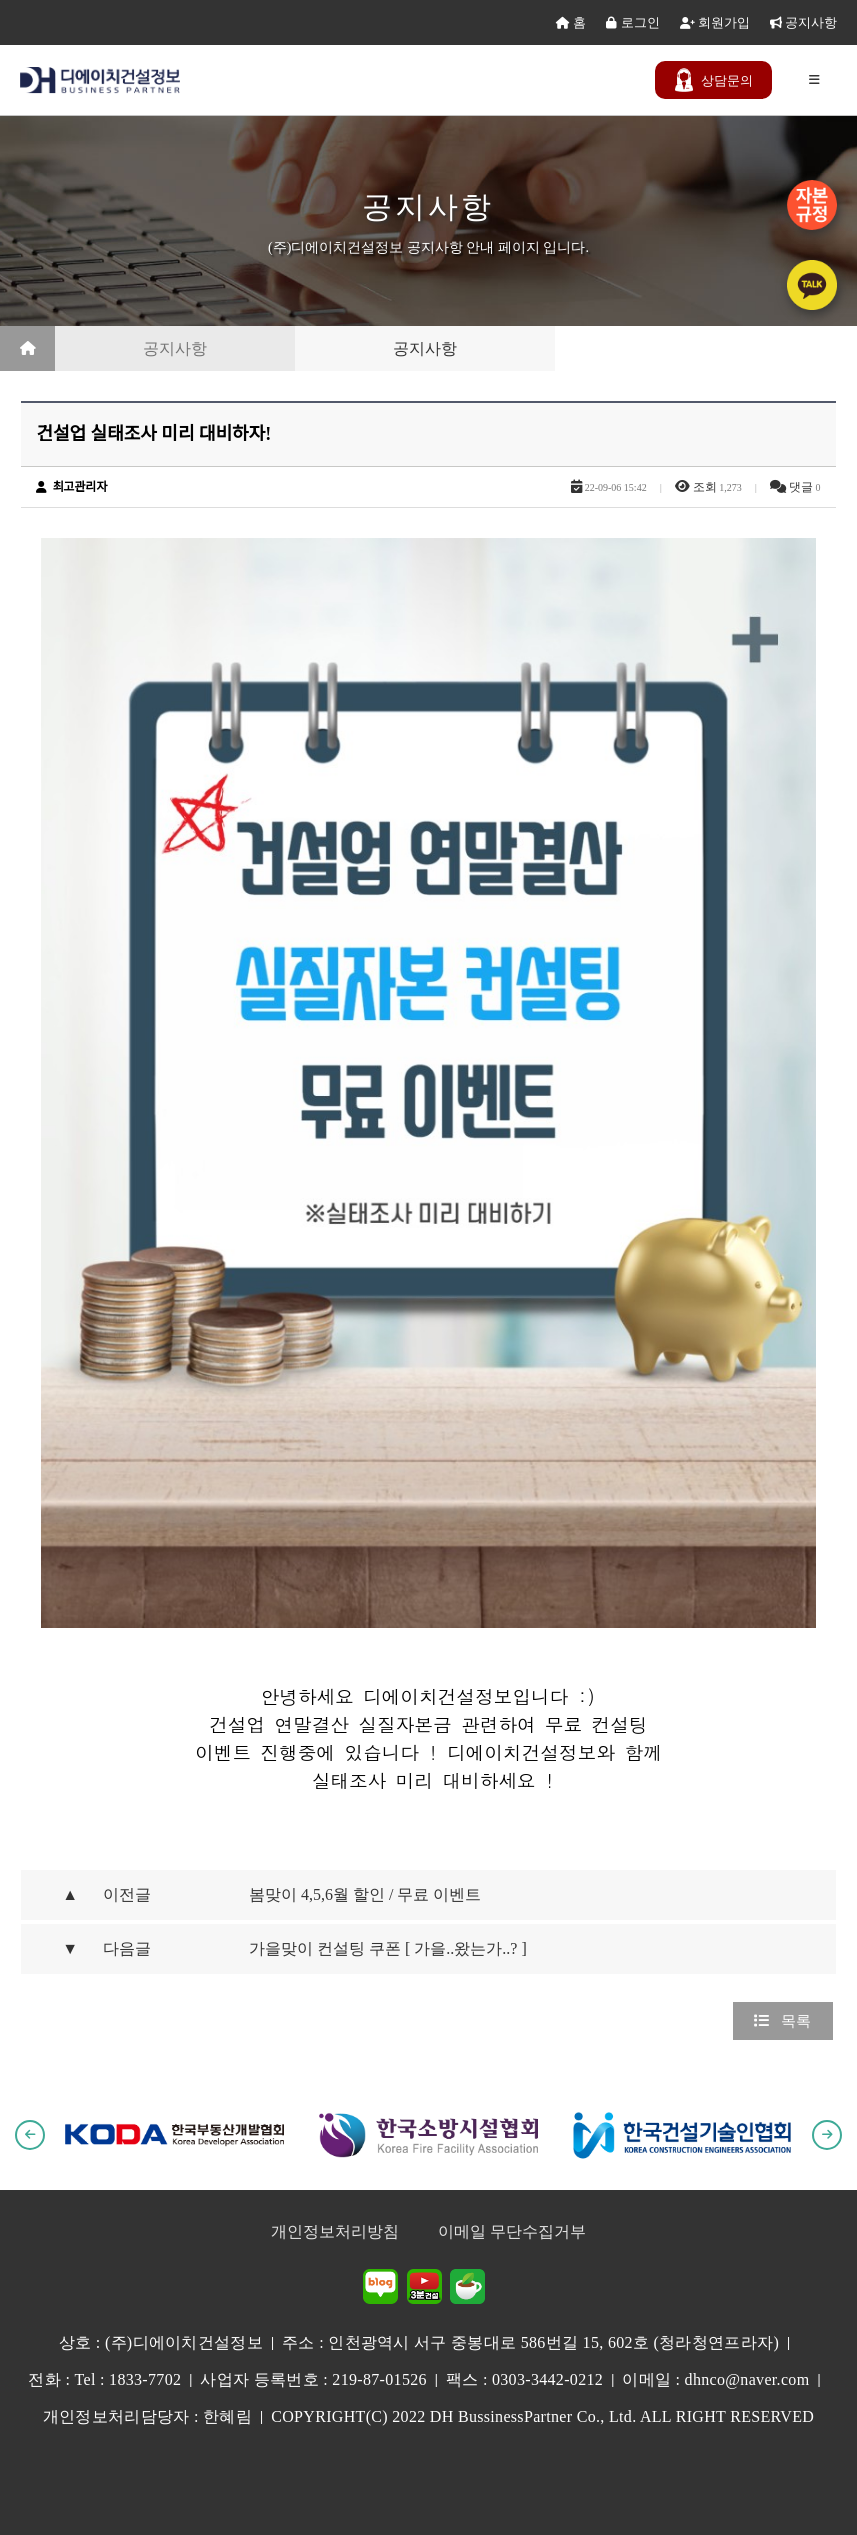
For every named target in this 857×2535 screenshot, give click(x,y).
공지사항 (803, 22)
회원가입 (715, 22)
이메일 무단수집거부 (512, 2231)
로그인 (632, 22)
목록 (782, 2021)
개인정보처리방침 (335, 2231)
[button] (30, 2135)
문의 (714, 80)
